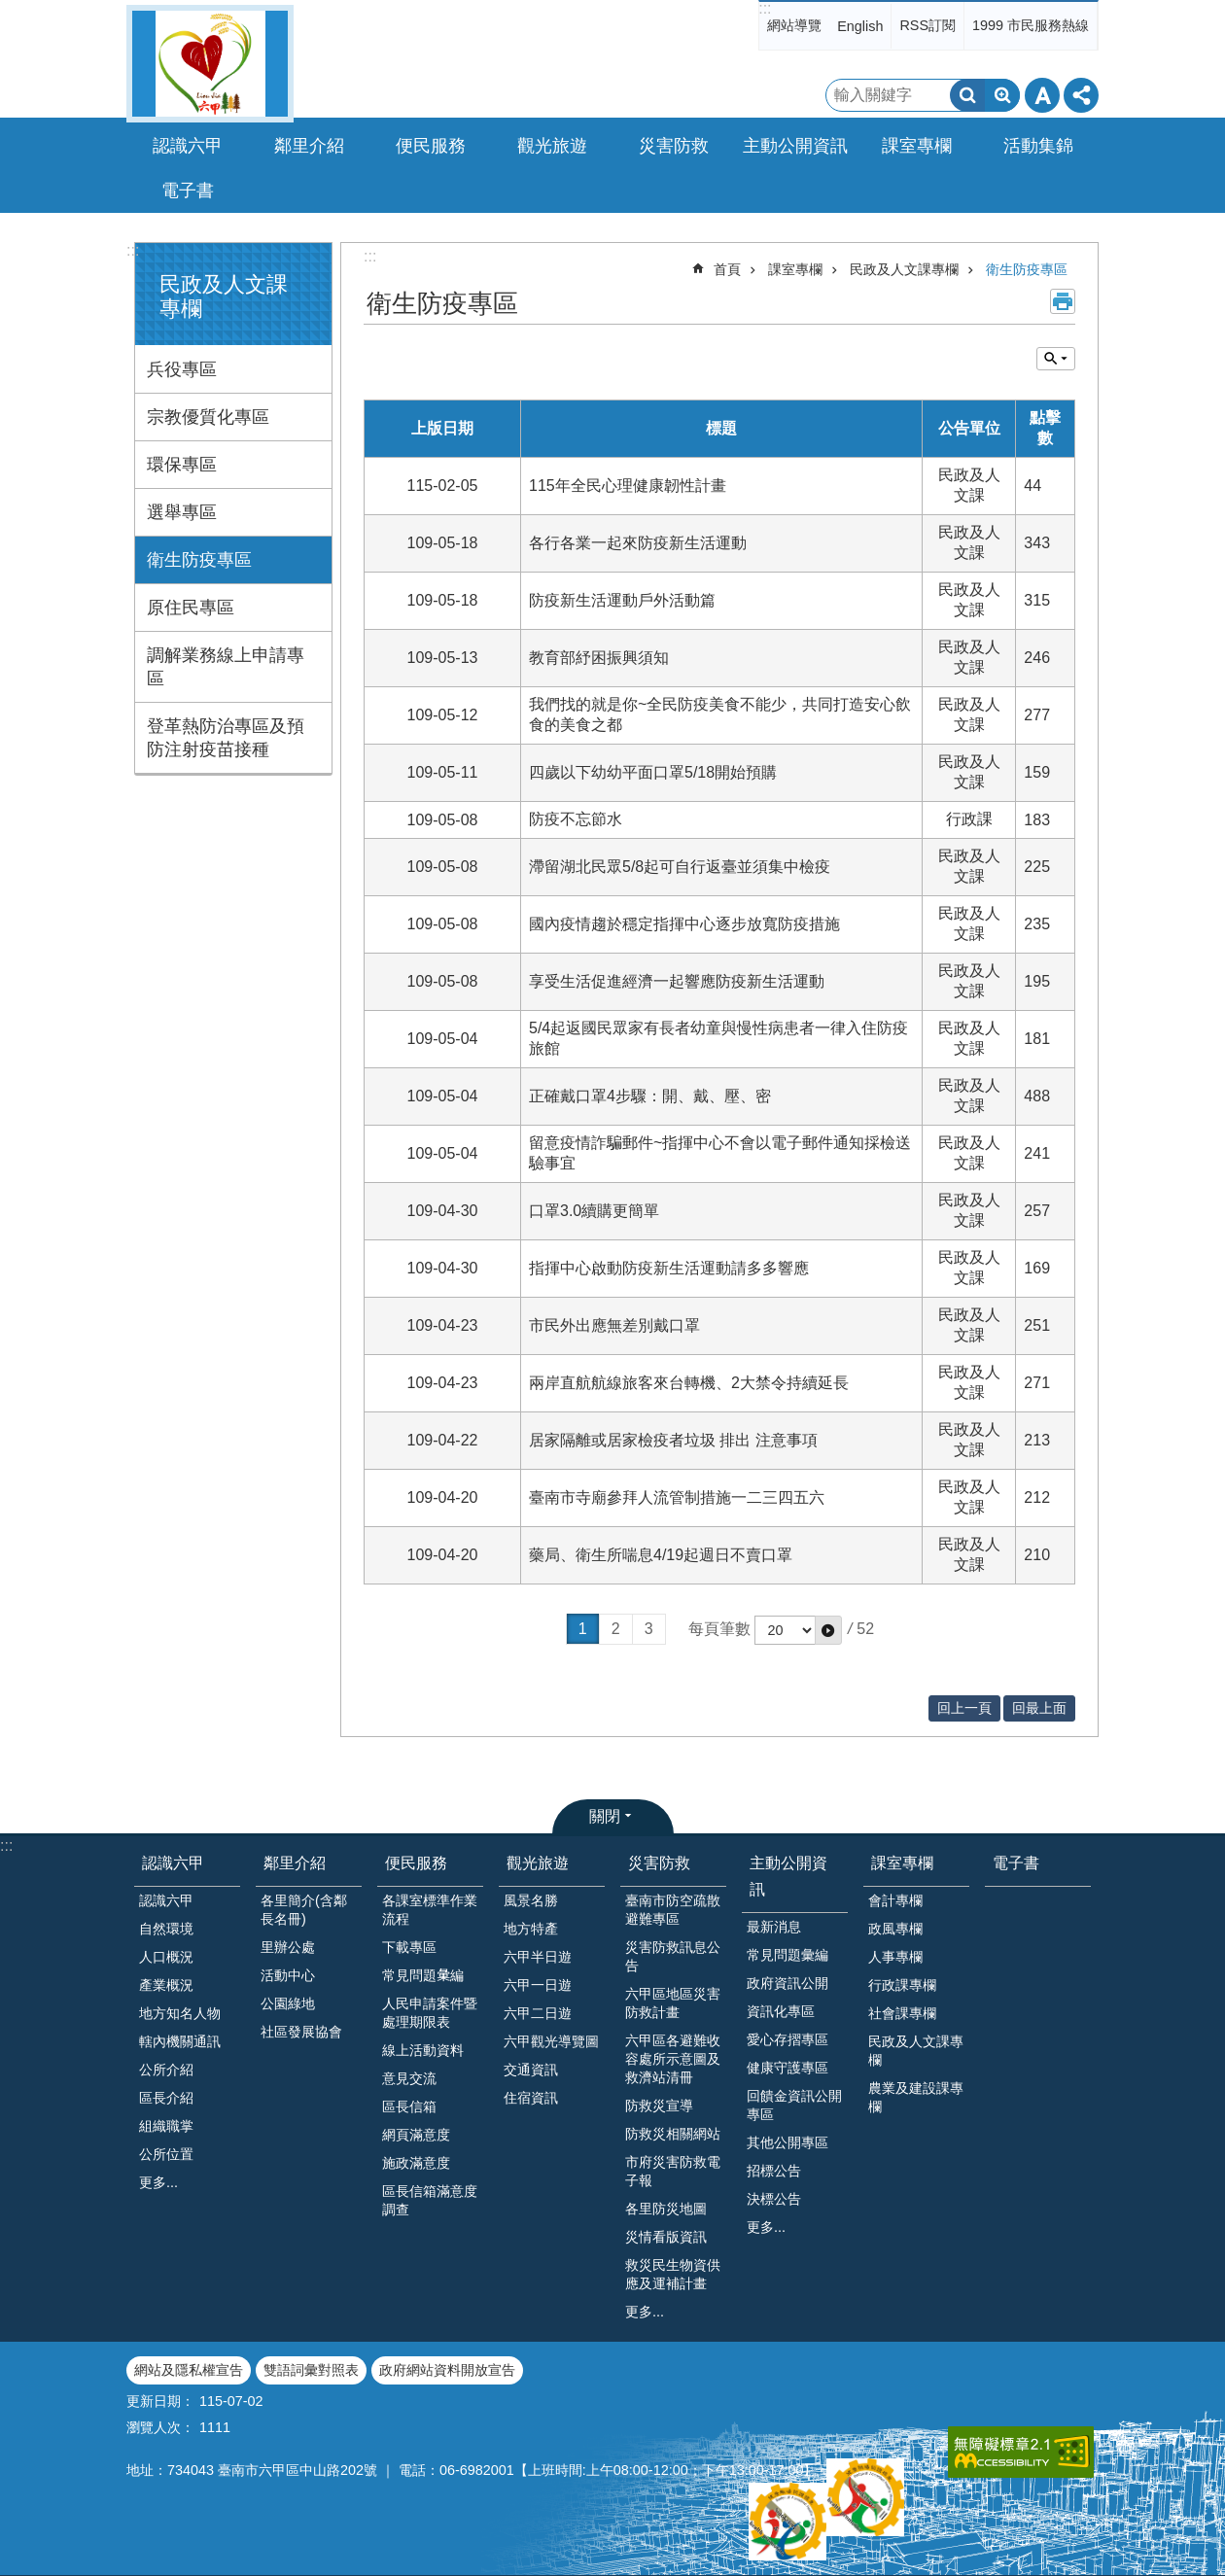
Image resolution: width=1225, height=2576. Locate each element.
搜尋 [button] (967, 95)
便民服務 (416, 1863)
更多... (158, 2182)
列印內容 (1062, 301)
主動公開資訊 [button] (795, 146)
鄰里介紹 (294, 1863)
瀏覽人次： (160, 2427)
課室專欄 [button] (917, 146)
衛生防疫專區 (199, 560)
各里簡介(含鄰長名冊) (304, 1910)
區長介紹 (166, 2098)
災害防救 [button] (674, 146)
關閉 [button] (604, 1816)
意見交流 (409, 2078)
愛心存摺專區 (787, 2039)
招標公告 (774, 2170)
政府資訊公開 (787, 1983)
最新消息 (774, 1926)
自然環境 (166, 1928)
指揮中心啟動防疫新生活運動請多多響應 (669, 1268)
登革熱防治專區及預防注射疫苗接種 (225, 737)
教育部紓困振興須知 (599, 657)
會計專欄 (895, 1900)
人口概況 (166, 1957)
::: (764, 8)
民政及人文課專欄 (904, 269)
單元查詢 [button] (1055, 358)
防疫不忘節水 (575, 819)
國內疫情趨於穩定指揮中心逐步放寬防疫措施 (684, 924)
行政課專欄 (902, 1985)
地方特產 (531, 1928)
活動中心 (288, 1975)
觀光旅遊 (538, 1863)
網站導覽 (794, 25)
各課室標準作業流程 (429, 1910)
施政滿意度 (416, 2163)
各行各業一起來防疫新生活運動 (638, 543)
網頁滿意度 (416, 2134)
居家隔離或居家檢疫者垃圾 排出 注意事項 (673, 1440)
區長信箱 (409, 2106)
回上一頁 (964, 1708)
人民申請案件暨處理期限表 (429, 2013)
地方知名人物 (180, 2013)
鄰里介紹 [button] (309, 146)
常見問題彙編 (787, 1955)
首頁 (727, 269)
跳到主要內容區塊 (10, 10)
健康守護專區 (787, 2067)
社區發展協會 (301, 2031)
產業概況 (166, 1985)
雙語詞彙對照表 (311, 2370)
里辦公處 (288, 1947)
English (860, 26)
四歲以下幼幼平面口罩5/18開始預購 (653, 772)
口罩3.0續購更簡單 (594, 1210)
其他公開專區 (787, 2142)
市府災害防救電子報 (672, 2171)
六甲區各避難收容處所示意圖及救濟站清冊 (672, 2059)
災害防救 (659, 1863)
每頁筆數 (719, 1628)
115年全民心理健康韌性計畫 (627, 485)
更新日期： (160, 2401)
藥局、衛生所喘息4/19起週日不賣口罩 (660, 1555)
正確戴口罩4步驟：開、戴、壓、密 (650, 1096)
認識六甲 (173, 1863)
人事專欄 (895, 1957)
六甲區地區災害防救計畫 (672, 2003)
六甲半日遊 (538, 1957)
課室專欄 (795, 269)
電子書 (187, 190)
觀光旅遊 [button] (552, 146)
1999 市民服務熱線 (1030, 25)
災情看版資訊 (666, 2237)
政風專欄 (895, 1928)
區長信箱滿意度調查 (429, 2200)
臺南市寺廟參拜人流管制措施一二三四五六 (676, 1497)
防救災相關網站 (672, 2133)
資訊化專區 (781, 2011)
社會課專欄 (902, 2013)
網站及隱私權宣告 (188, 2370)
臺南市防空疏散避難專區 (672, 1910)
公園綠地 (288, 2003)
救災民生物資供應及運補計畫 (672, 2274)
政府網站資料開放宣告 (447, 2370)
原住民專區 (190, 607)
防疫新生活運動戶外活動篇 (622, 600)
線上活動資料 (423, 2050)
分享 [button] (1081, 95)
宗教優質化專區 (208, 417)
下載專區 (409, 1947)
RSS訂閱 (927, 25)
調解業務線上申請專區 (225, 666)
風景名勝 (531, 1900)
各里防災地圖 (666, 2208)
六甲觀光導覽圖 (551, 2041)
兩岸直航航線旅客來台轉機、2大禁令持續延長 (689, 1383)
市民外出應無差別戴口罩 (614, 1325)
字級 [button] (1042, 95)
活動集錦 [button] (1038, 146)
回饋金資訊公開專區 (794, 2105)
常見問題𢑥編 (423, 1975)
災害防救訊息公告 (672, 1956)
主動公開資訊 (788, 1876)
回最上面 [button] (1039, 1708)
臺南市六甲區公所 (210, 63)
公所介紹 (166, 2069)
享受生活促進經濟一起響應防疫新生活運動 (676, 981)
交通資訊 (531, 2069)
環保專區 (182, 464)
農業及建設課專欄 (915, 2097)
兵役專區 (182, 369)
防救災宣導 (659, 2105)
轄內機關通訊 (180, 2041)
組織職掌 (166, 2126)
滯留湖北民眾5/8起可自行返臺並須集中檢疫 (679, 866)
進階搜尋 (1002, 95)
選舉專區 (182, 512)
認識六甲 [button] (188, 146)
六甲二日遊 (538, 2013)
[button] (828, 1630)
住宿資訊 (531, 2098)
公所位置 (166, 2154)
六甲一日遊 (538, 1985)
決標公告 (774, 2199)
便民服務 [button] (431, 146)
